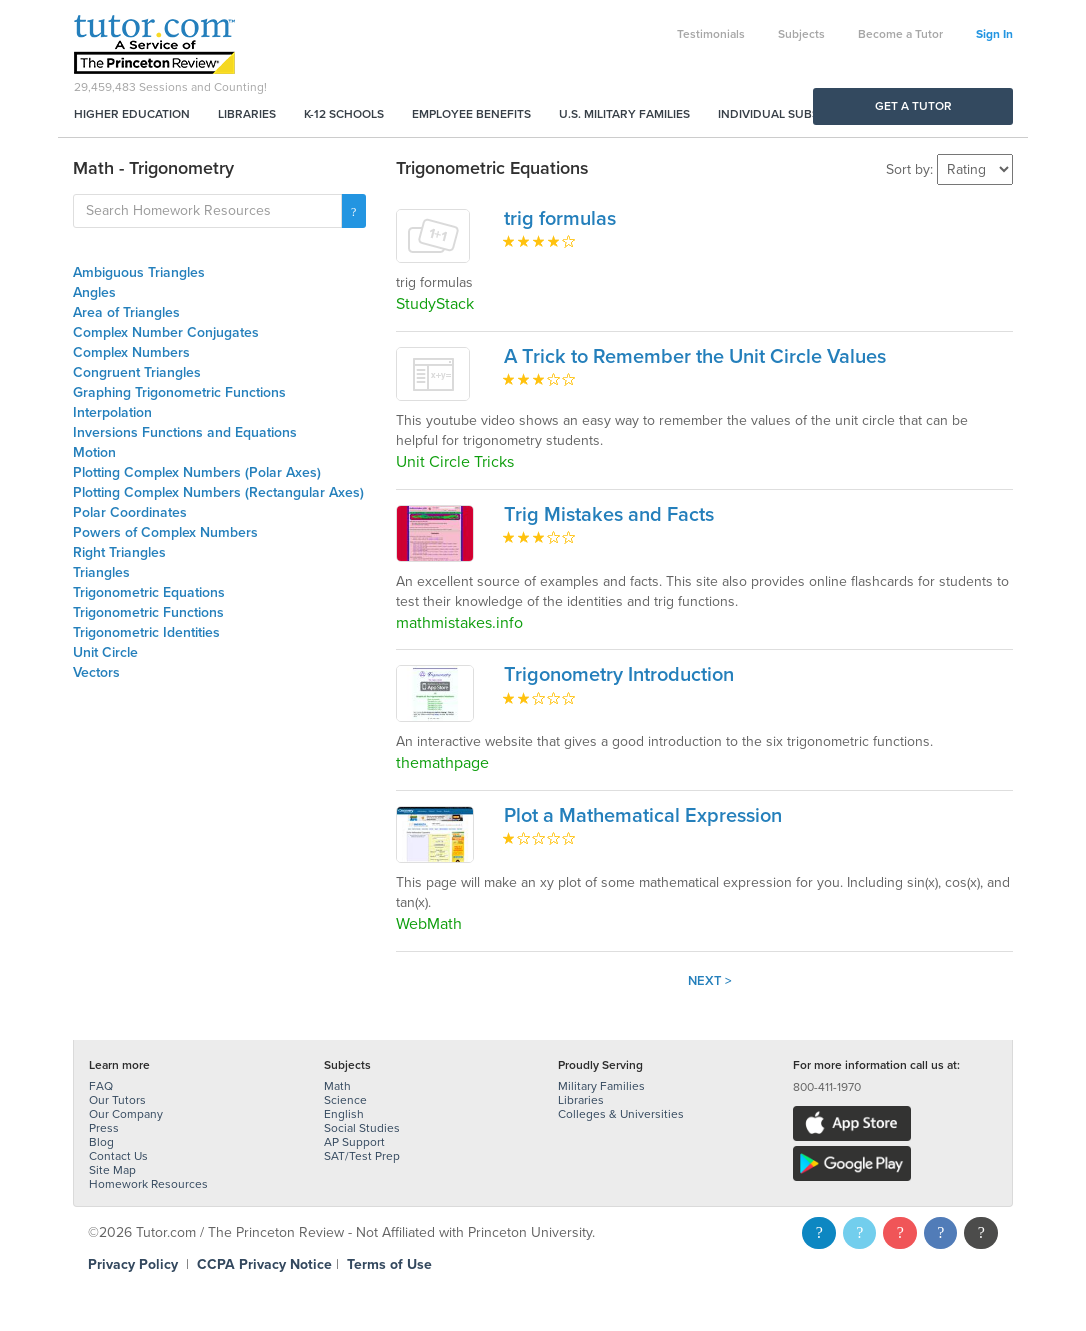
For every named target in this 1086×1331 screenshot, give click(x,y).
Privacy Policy (133, 1264)
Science (345, 1100)
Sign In (994, 34)
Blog (101, 1142)
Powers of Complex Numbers (165, 532)
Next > (710, 981)
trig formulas (560, 219)
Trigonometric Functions (148, 612)
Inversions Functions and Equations (185, 432)
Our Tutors (117, 1100)
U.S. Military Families (624, 114)
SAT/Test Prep (362, 1156)
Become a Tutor (900, 34)
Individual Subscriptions (799, 114)
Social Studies (362, 1128)
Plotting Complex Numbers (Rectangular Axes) (218, 492)
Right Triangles (119, 552)
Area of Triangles (126, 312)
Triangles (101, 572)
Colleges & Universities (621, 1114)
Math (337, 1086)
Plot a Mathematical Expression (643, 816)
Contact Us (118, 1156)
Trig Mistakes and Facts (609, 515)
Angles (94, 292)
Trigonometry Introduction (619, 675)
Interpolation (112, 412)
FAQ (101, 1086)
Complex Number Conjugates (166, 332)
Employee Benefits (471, 114)
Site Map (112, 1170)
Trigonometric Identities (146, 632)
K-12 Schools (344, 114)
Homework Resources (148, 1184)
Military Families (601, 1086)
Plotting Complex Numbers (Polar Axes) (197, 472)
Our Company (126, 1114)
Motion (94, 452)
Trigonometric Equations (149, 592)
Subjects (801, 34)
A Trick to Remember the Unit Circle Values (695, 357)
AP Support (354, 1142)
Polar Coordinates (130, 512)
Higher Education (132, 114)
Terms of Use (389, 1264)
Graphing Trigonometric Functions (179, 392)
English (344, 1114)
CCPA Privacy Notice (264, 1264)
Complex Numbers (131, 352)
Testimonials (711, 34)
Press (104, 1128)
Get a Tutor (913, 106)
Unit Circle (105, 652)
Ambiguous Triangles (139, 272)
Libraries (247, 114)
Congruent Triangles (137, 372)
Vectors (96, 672)
